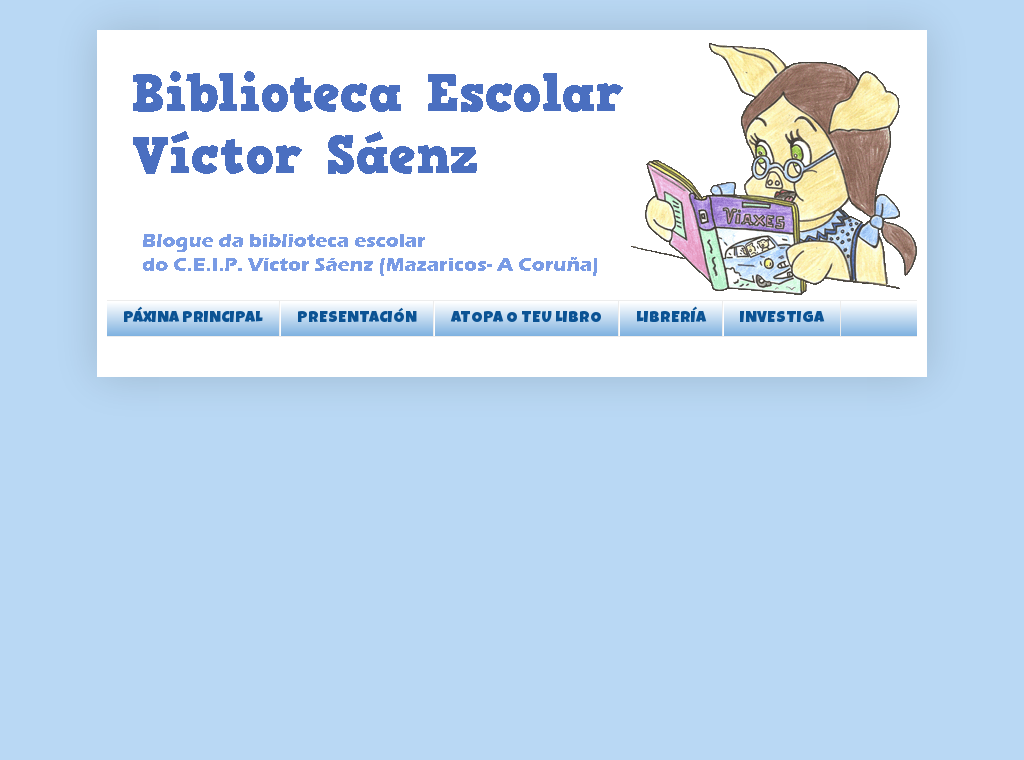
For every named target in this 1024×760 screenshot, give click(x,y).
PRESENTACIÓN (357, 319)
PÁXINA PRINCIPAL (193, 319)
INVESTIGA (782, 319)
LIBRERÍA (671, 319)
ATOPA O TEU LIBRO (526, 319)
